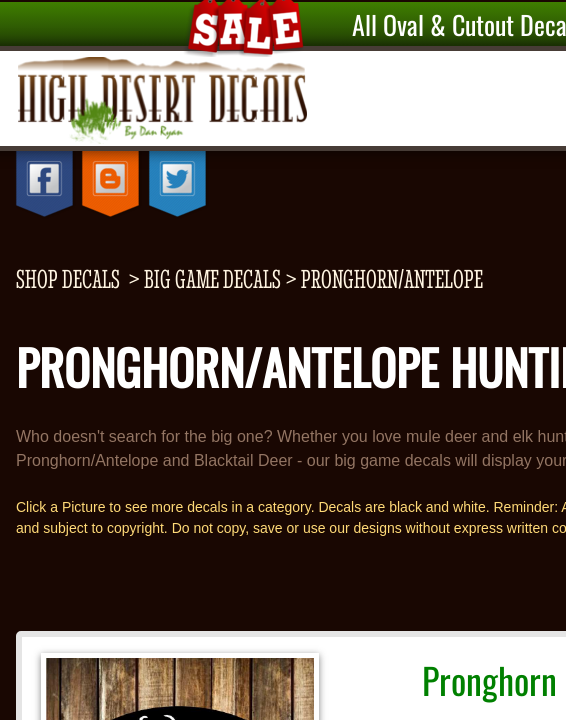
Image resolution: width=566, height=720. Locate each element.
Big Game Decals (212, 279)
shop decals (68, 279)
